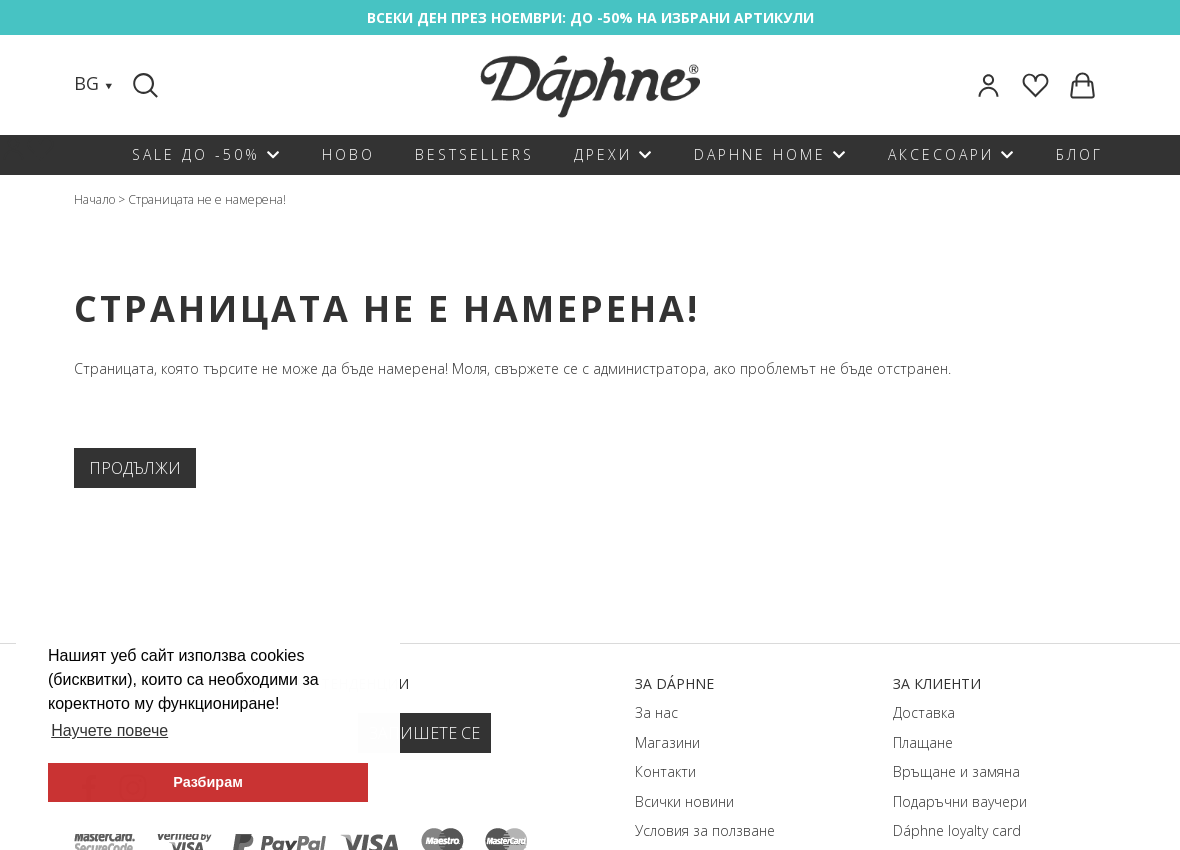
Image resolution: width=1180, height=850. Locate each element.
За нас (656, 712)
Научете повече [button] (109, 730)
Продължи (135, 468)
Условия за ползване (705, 830)
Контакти (665, 771)
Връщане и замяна (956, 771)
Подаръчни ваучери (960, 801)
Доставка (924, 712)
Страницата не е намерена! (207, 199)
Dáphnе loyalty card (957, 830)
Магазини (667, 742)
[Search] (148, 85)
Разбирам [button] (208, 782)
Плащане (923, 742)
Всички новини (684, 801)
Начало (94, 199)
